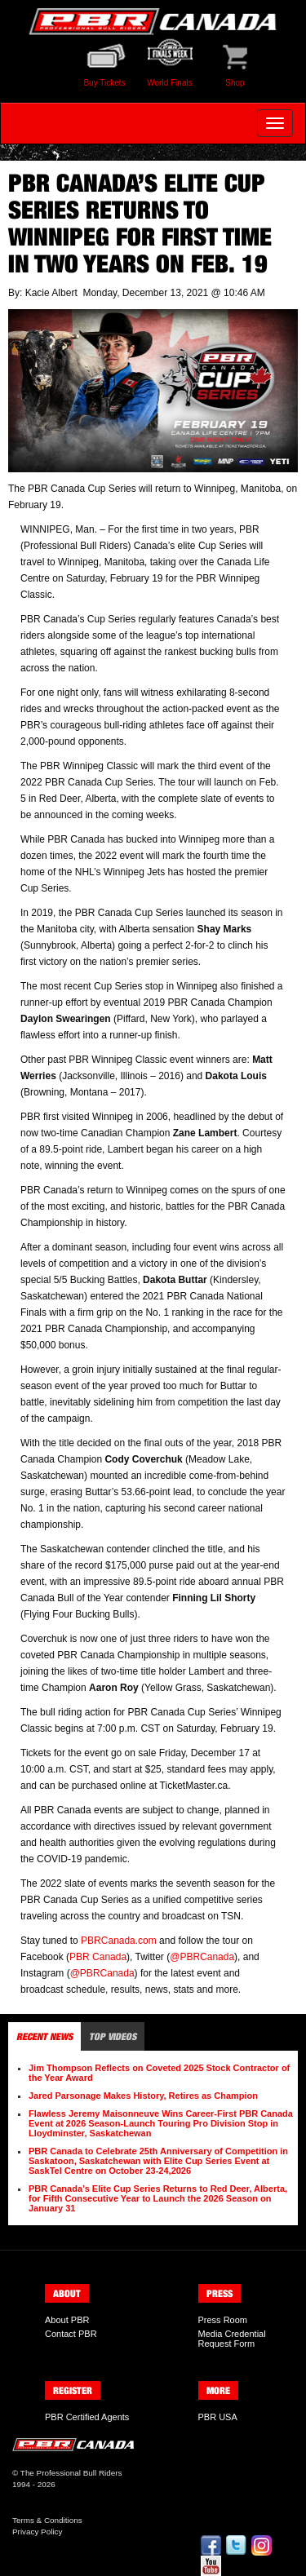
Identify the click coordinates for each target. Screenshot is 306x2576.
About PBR (67, 2320)
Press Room (223, 2320)
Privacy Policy (37, 2531)
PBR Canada (97, 1957)
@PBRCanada (202, 1957)
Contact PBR (71, 2334)
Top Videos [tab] (112, 2036)
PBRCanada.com (119, 1940)
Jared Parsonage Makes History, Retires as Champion (143, 2095)
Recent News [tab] (44, 2036)
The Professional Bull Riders (71, 2472)
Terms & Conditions (47, 2520)
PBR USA (217, 2417)
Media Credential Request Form (232, 2338)
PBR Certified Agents (87, 2417)
